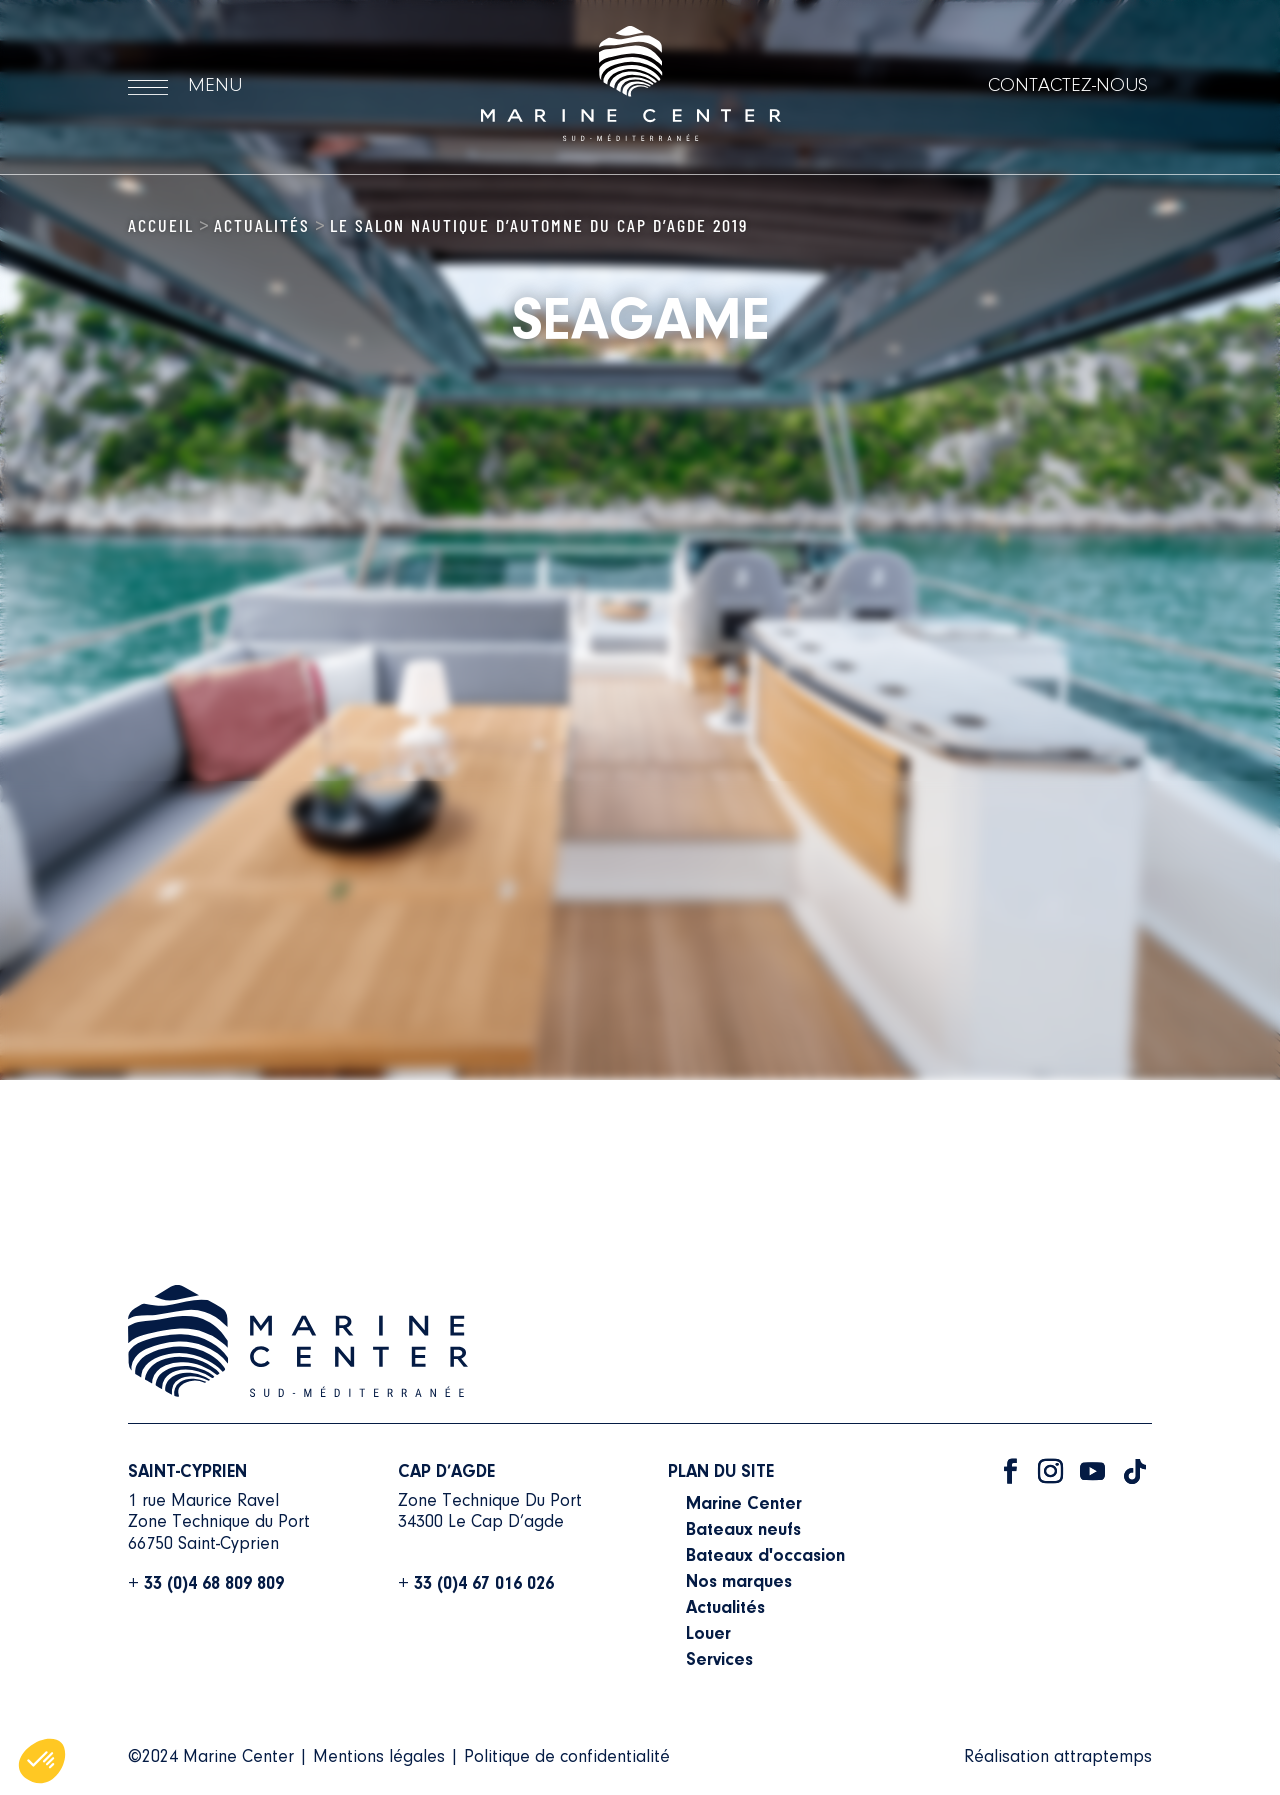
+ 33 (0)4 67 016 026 (476, 1585)
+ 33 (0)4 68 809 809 (206, 1585)
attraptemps (1103, 1758)
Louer (708, 1635)
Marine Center (744, 1505)
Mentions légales (379, 1758)
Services (719, 1661)
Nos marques (739, 1583)
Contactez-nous (1068, 86)
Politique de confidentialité (567, 1758)
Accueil (161, 225)
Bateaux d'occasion (765, 1557)
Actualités (262, 225)
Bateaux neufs (743, 1531)
